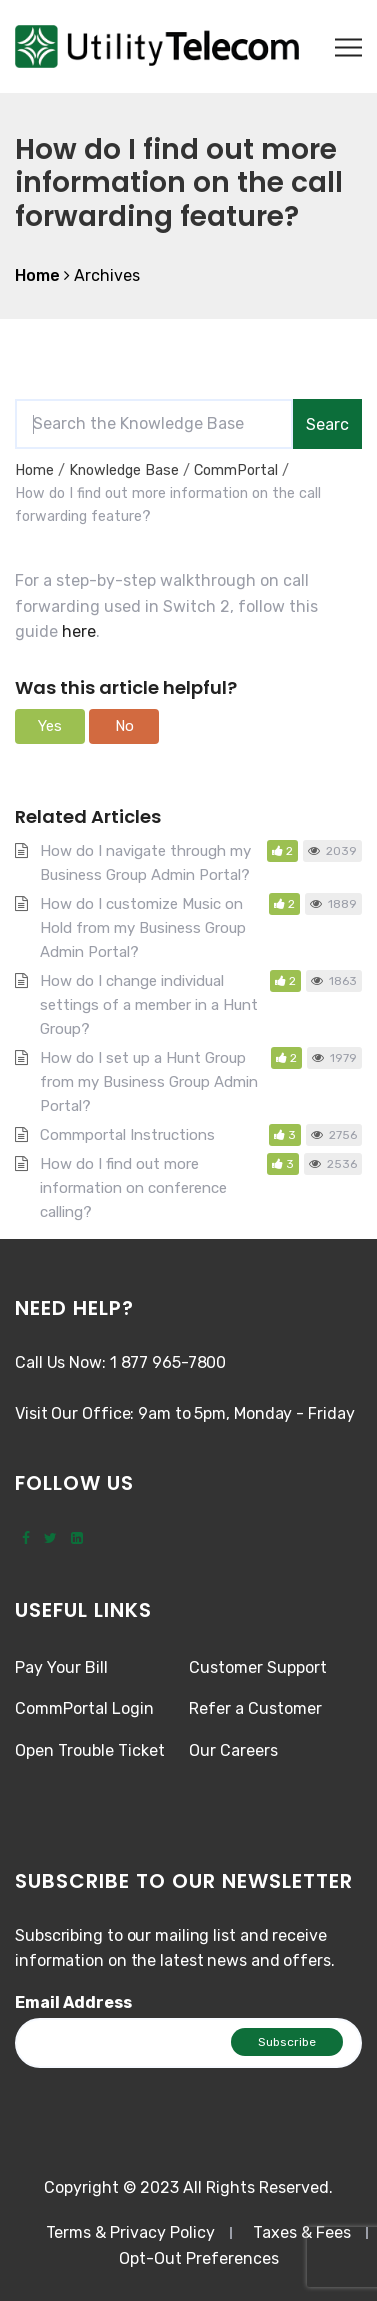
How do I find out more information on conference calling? (133, 1188)
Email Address (73, 2002)
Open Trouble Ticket (90, 1750)
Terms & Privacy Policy (130, 2232)
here (79, 631)
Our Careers (233, 1750)
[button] (50, 726)
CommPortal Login (84, 1708)
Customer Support (258, 1667)
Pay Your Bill (61, 1667)
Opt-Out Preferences (199, 2258)
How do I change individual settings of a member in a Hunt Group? (149, 1005)
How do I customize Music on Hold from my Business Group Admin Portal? (143, 928)
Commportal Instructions (127, 1135)
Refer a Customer (255, 1708)
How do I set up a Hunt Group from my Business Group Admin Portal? (149, 1082)
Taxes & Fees (302, 2232)
